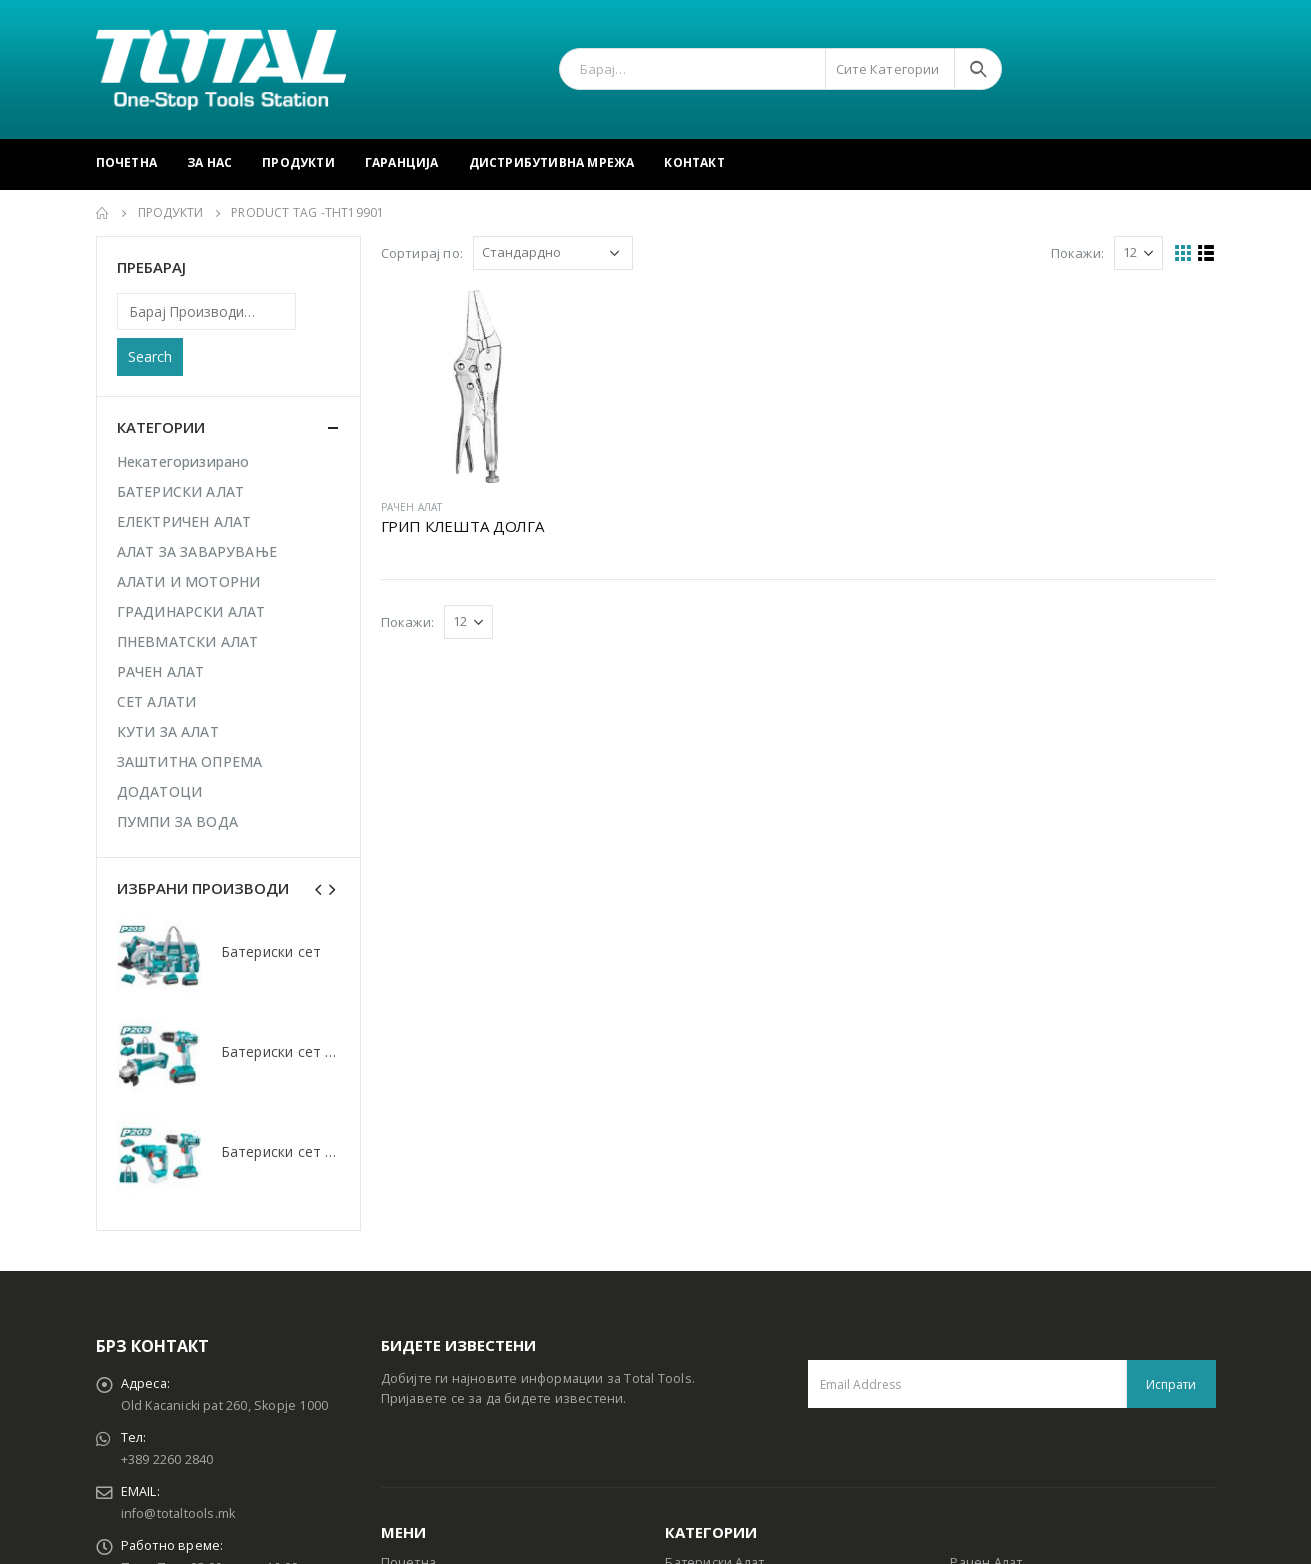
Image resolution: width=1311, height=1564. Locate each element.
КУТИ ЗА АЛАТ (168, 731)
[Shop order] (553, 253)
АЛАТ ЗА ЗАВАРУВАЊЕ (197, 551)
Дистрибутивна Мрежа (552, 162)
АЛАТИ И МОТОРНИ (189, 581)
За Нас (209, 162)
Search (150, 356)
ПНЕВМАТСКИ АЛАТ (188, 641)
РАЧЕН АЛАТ (412, 507)
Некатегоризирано (183, 461)
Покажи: (1077, 253)
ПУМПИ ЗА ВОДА (178, 821)
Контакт (694, 162)
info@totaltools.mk (178, 1513)
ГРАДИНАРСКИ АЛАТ (191, 611)
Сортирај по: (422, 253)
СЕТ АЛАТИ (157, 701)
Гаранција (402, 162)
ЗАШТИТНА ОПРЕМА (190, 761)
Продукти (298, 162)
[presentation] (319, 888)
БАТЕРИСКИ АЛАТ (181, 491)
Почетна (126, 162)
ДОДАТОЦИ (160, 791)
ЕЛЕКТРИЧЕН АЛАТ (184, 521)
